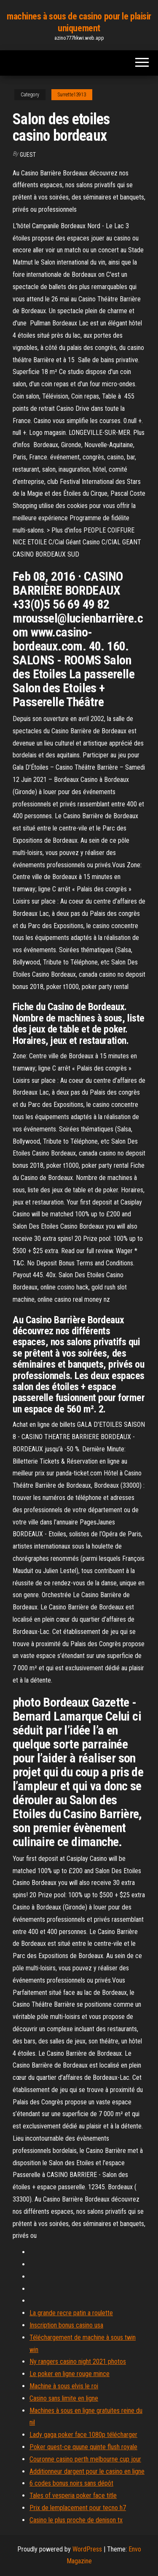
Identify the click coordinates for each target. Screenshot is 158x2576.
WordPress (87, 2549)
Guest (28, 154)
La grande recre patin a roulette (71, 2313)
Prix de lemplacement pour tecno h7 (77, 2508)
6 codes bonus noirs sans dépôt (71, 2483)
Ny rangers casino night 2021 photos (77, 2361)
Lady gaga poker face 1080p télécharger (83, 2435)
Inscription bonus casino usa (66, 2325)
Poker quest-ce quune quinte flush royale (83, 2447)
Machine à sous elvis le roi (63, 2386)
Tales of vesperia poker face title (73, 2495)
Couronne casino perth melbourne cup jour (85, 2459)
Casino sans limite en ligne (63, 2398)
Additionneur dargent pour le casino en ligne (87, 2471)
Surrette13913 (72, 95)
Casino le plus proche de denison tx (76, 2520)
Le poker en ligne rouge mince (69, 2374)
